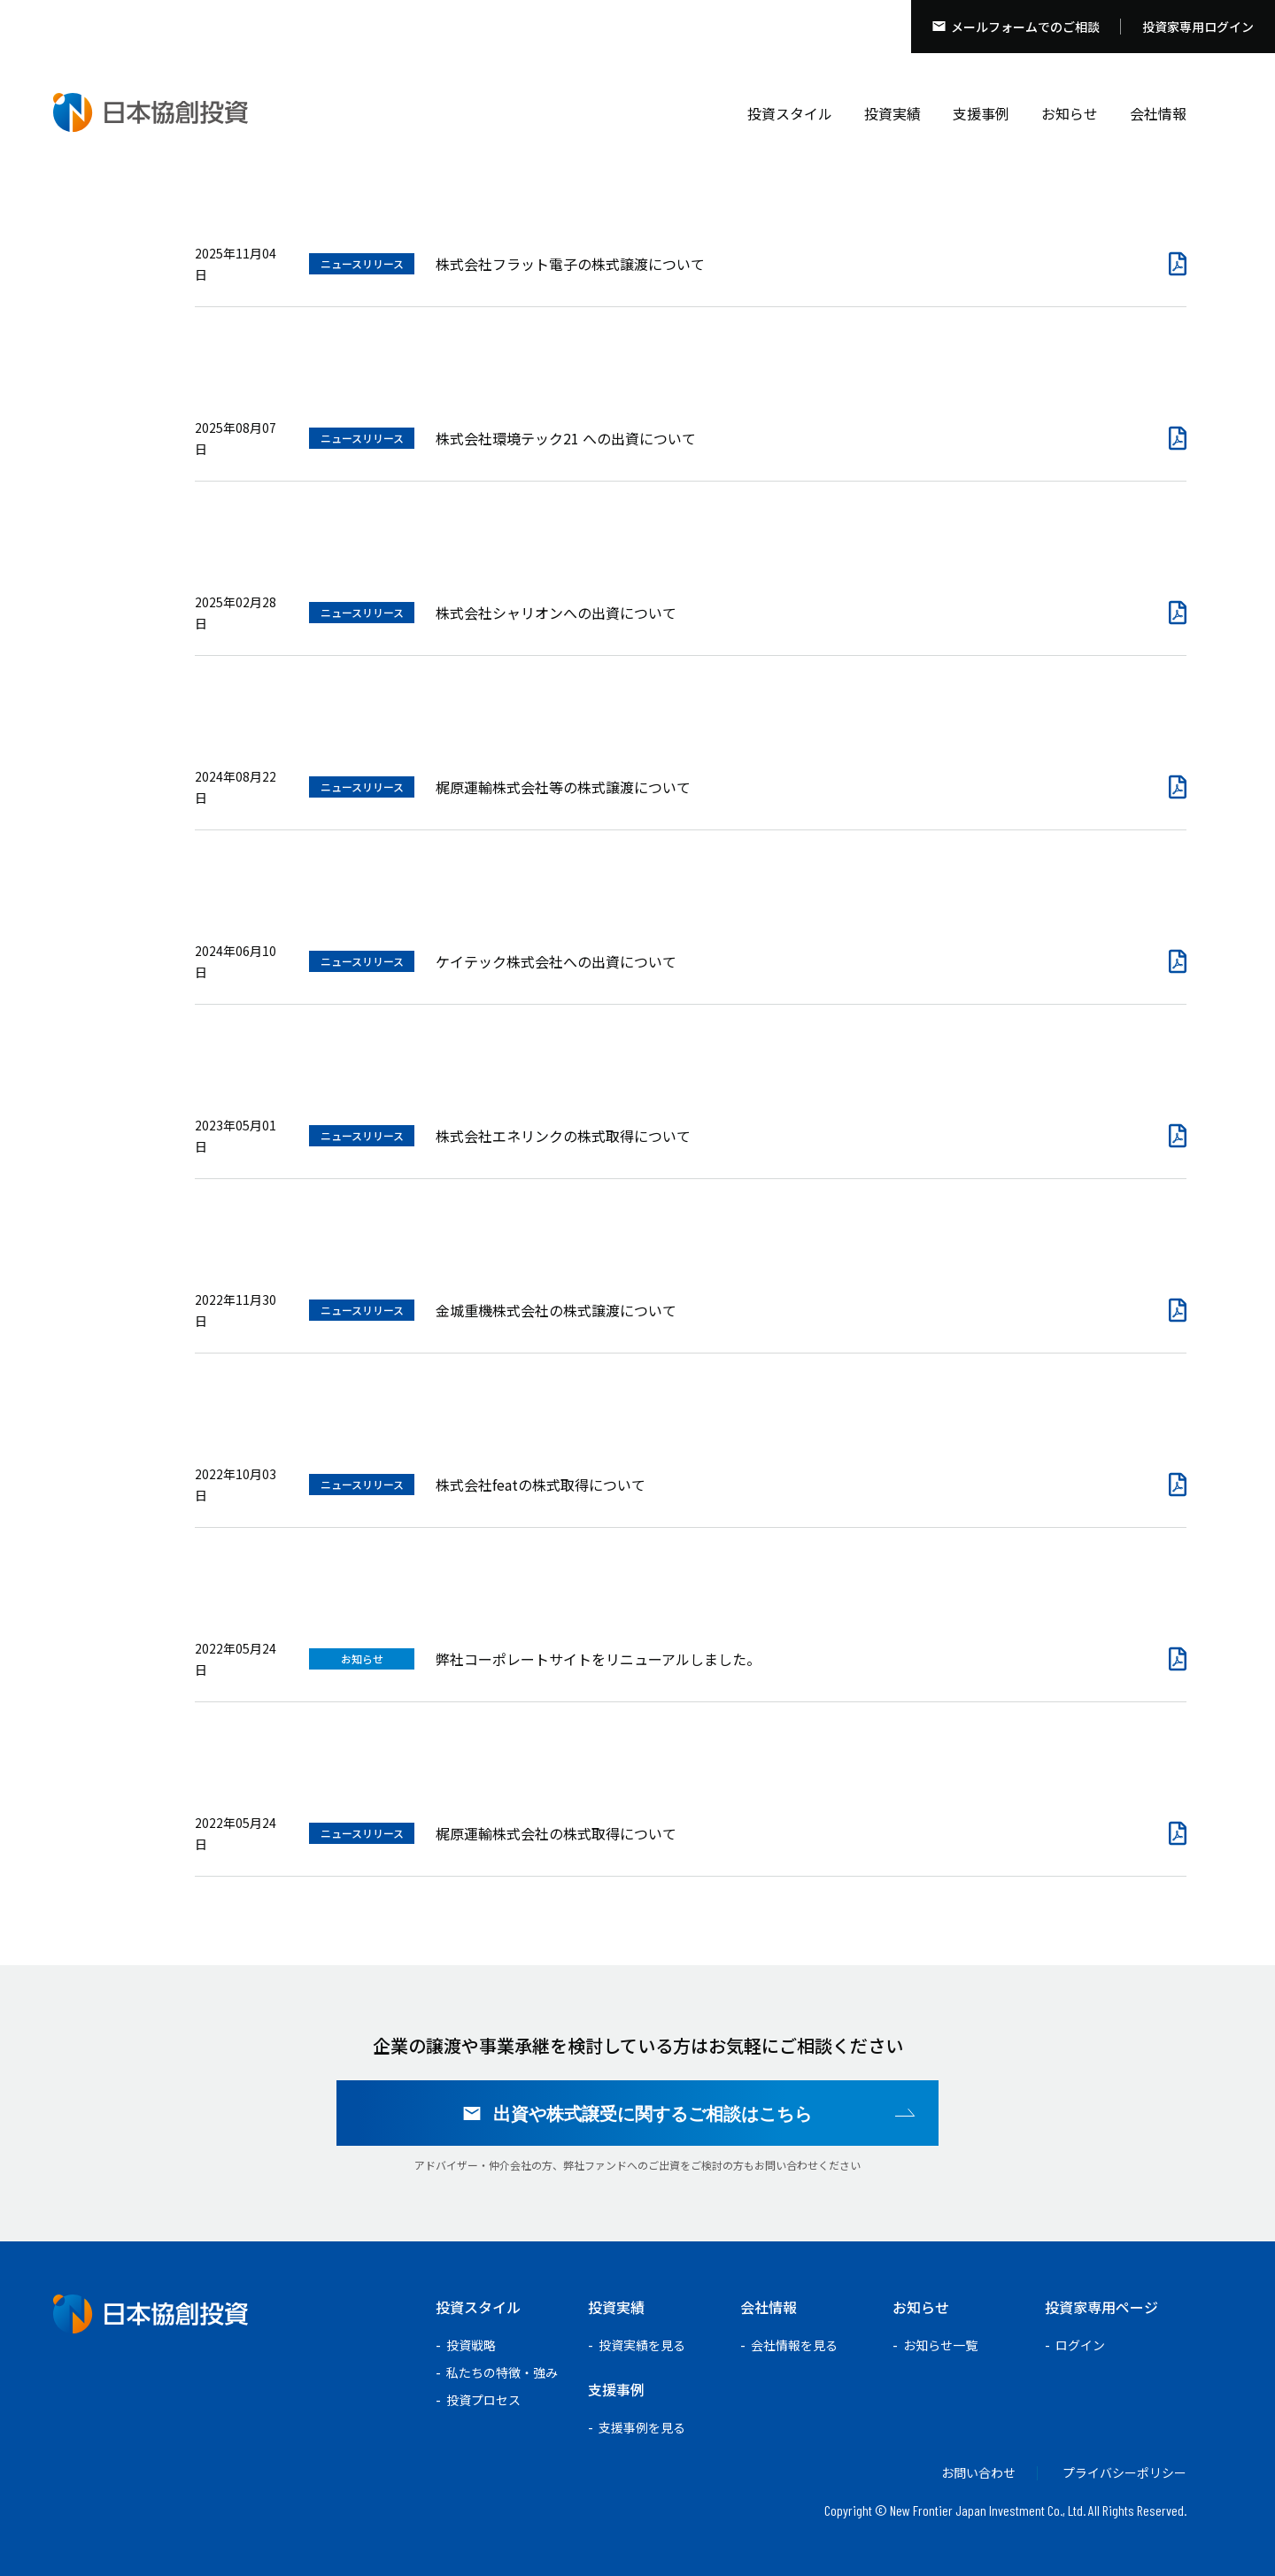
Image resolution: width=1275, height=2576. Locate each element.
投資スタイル (789, 113)
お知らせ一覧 (940, 2345)
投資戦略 (471, 2345)
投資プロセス (483, 2400)
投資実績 (892, 113)
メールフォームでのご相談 (1025, 26)
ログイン (1080, 2345)
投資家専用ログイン (1198, 26)
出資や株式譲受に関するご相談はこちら (652, 2113)
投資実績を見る (642, 2345)
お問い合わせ (978, 2472)
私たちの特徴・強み (502, 2372)
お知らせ (1069, 113)
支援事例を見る (642, 2427)
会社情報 (1158, 113)
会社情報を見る (794, 2345)
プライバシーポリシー (1124, 2472)
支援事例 (981, 113)
